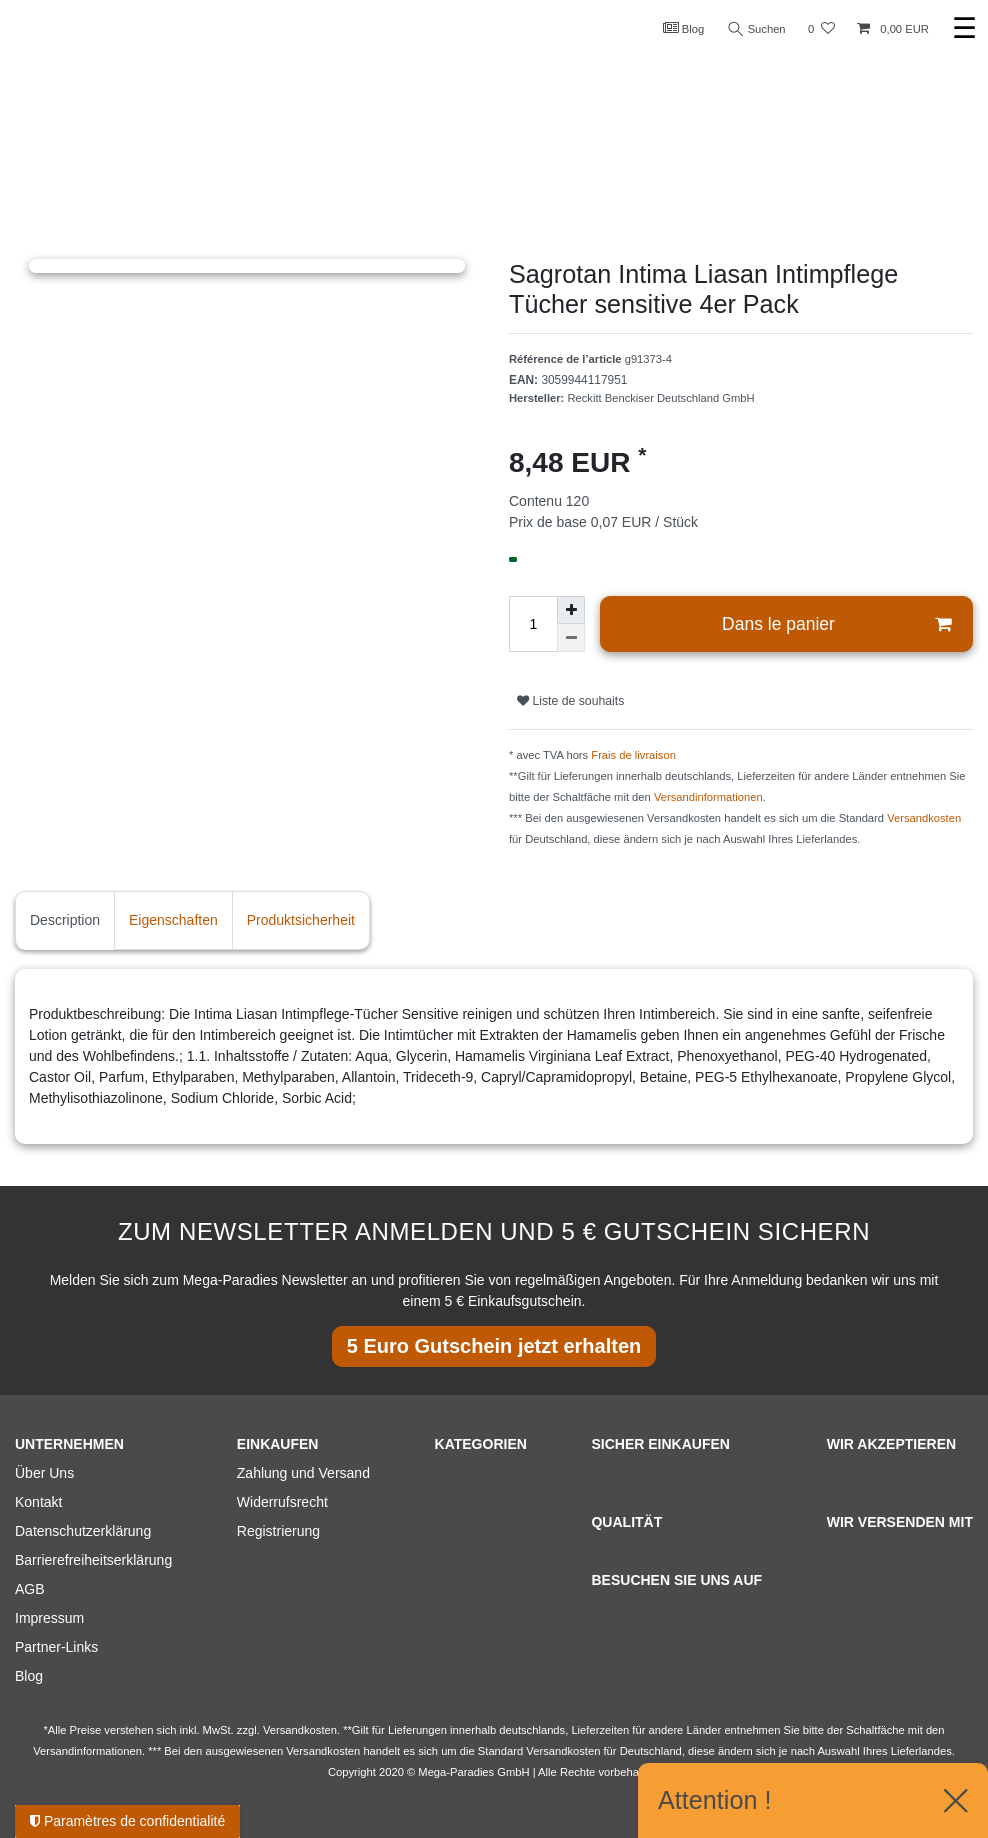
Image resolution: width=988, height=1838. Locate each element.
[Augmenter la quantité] (571, 610)
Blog (684, 28)
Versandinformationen (708, 797)
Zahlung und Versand (303, 1473)
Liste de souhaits (570, 701)
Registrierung (278, 1531)
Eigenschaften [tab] (173, 920)
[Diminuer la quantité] (571, 638)
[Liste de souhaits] (821, 29)
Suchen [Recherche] (757, 29)
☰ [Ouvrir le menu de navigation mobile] (964, 28)
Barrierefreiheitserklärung (93, 1560)
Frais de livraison (633, 755)
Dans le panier (836, 624)
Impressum (49, 1618)
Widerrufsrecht (282, 1502)
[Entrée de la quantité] (533, 624)
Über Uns (44, 1473)
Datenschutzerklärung (83, 1531)
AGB (30, 1589)
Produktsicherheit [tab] (301, 920)
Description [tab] (65, 920)
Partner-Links (56, 1647)
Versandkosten (924, 818)
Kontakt (38, 1502)
